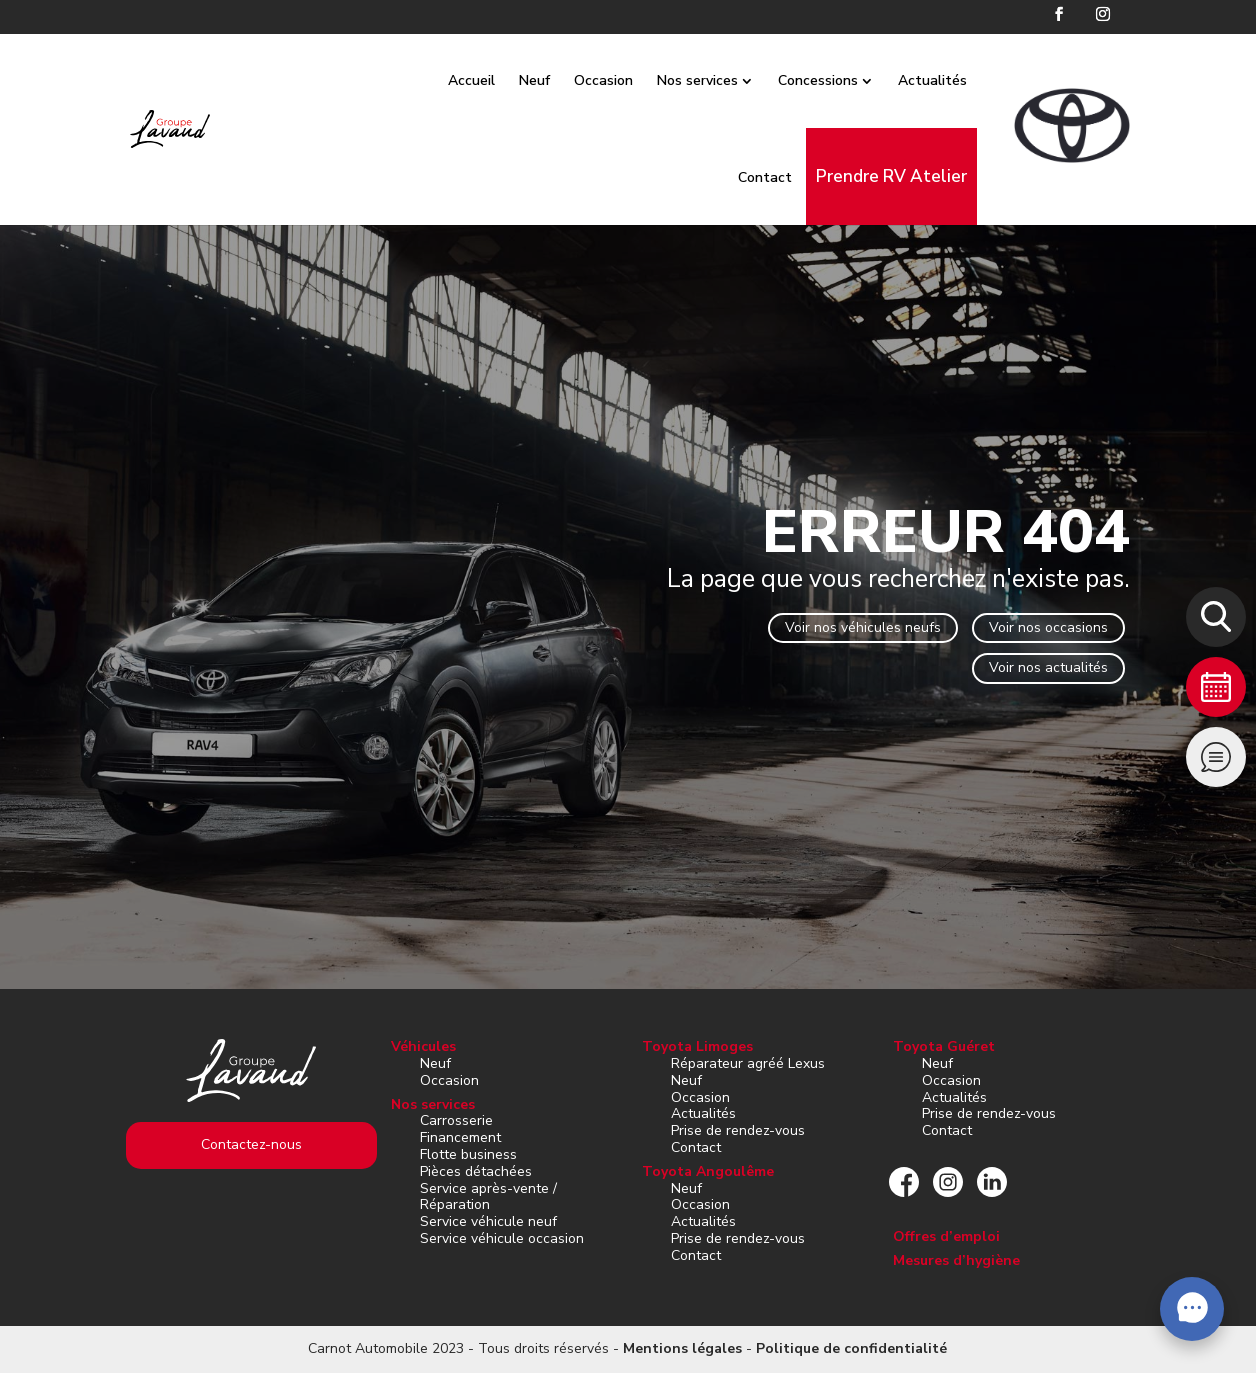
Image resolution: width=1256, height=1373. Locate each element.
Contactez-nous (251, 1144)
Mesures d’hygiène (956, 1260)
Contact (787, 177)
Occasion (625, 80)
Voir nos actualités (1048, 667)
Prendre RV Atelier (913, 176)
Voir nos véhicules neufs (863, 627)
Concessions (840, 80)
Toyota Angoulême (708, 1171)
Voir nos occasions (1048, 627)
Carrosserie (456, 1120)
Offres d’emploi (946, 1236)
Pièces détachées (476, 1171)
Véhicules (423, 1046)
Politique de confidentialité (851, 1348)
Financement (460, 1137)
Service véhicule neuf (488, 1221)
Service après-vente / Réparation (488, 1197)
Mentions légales (682, 1348)
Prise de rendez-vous (738, 1130)
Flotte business (468, 1154)
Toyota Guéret (944, 1046)
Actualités (954, 80)
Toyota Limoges (697, 1046)
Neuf (556, 80)
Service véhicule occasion (502, 1238)
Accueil (493, 80)
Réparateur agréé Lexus (748, 1063)
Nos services (719, 80)
